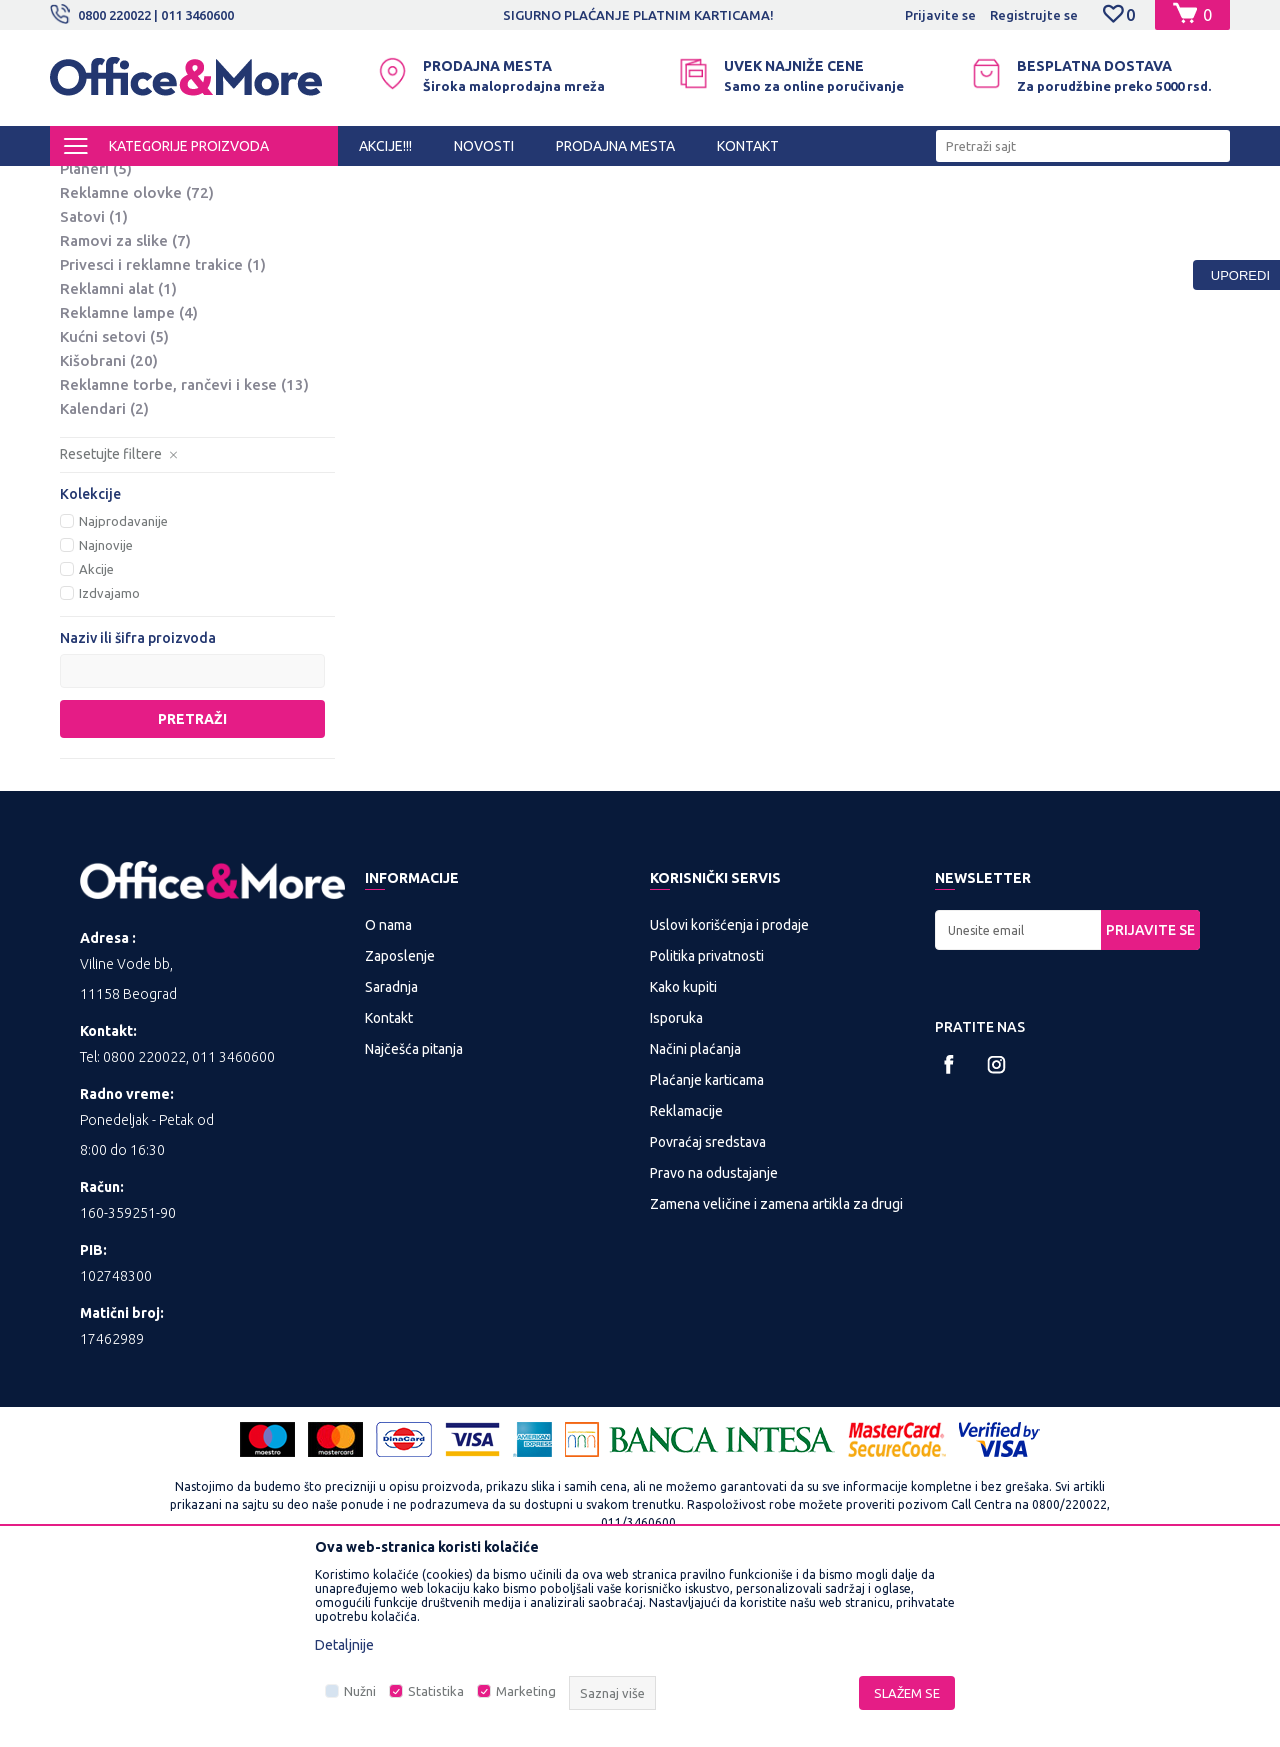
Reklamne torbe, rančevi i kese (184, 550)
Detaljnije (344, 1645)
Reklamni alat (118, 454)
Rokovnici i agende (143, 310)
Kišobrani (109, 526)
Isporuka (676, 1184)
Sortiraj (794, 218)
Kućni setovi (114, 502)
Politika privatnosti (707, 1122)
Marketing (526, 1691)
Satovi (94, 382)
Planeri (96, 334)
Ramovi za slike (125, 406)
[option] (640, 15)
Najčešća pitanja (414, 1215)
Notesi (99, 286)
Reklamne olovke (137, 358)
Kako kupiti (683, 1153)
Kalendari (104, 574)
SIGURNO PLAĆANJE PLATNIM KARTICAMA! (638, 15)
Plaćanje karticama (707, 1246)
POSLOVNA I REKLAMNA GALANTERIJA (328, 184)
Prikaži (995, 218)
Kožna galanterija (132, 262)
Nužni (360, 1691)
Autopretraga (691, 218)
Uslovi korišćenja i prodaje (729, 1091)
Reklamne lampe (129, 478)
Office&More (88, 184)
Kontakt (389, 1184)
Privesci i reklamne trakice (163, 430)
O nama (388, 1091)
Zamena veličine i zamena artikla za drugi (776, 1370)
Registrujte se (1034, 15)
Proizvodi (169, 184)
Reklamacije (686, 1277)
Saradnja (391, 1153)
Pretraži (192, 885)
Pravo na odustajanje (714, 1339)
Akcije (96, 735)
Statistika (436, 1691)
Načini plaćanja (695, 1215)
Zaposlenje (400, 1122)
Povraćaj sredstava (708, 1308)
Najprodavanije (123, 687)
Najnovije (106, 711)
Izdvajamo (109, 759)
